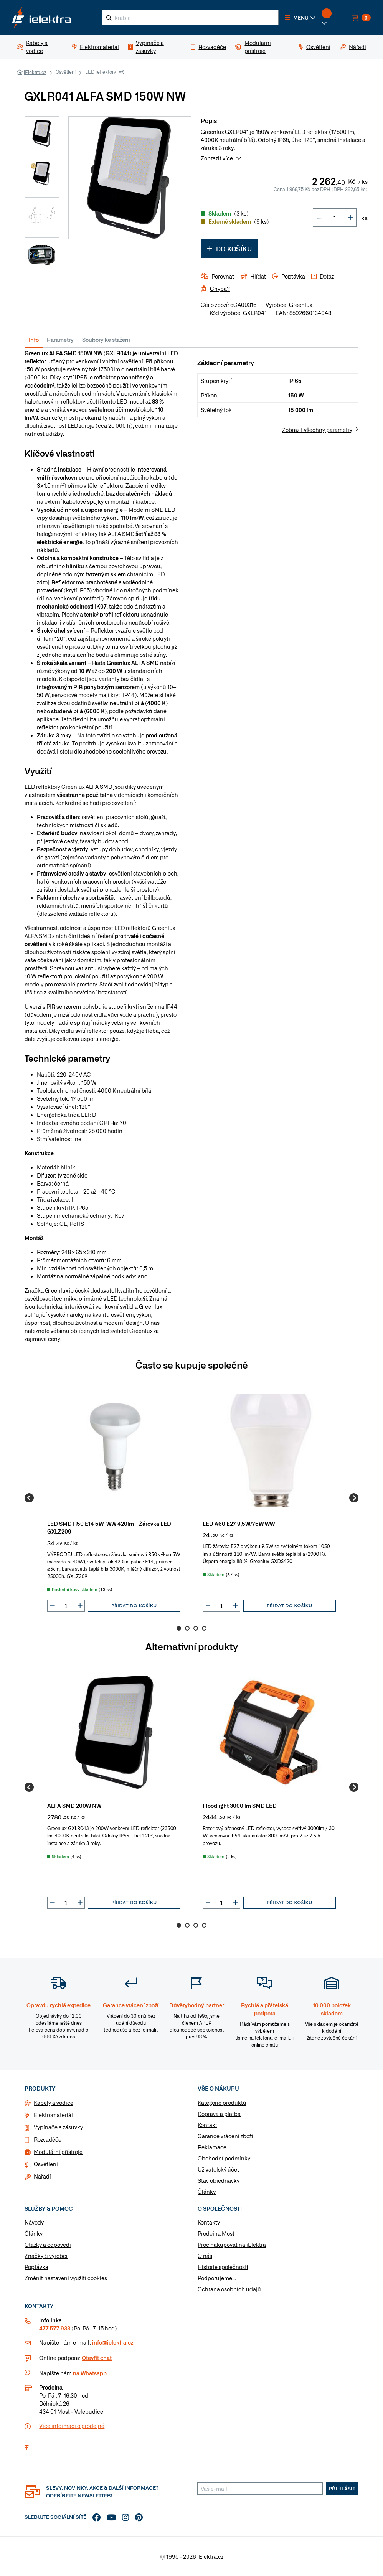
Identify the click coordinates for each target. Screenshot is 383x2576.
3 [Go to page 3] (195, 1628)
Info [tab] (34, 339)
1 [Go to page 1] (179, 1628)
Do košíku (229, 248)
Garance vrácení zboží (225, 2136)
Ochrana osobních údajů (229, 2289)
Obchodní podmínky (224, 2158)
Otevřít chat (97, 2358)
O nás (205, 2256)
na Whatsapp (90, 2373)
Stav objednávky (218, 2180)
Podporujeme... (217, 2278)
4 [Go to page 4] (204, 1628)
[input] (66, 1606)
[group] (114, 1497)
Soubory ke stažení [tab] (106, 339)
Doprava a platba (219, 2114)
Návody (34, 2222)
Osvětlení (66, 71)
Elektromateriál (53, 2115)
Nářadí (42, 2176)
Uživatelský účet (218, 2169)
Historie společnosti (223, 2267)
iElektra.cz (35, 72)
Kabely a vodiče (53, 2102)
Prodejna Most (216, 2233)
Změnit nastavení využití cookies (66, 2278)
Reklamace (212, 2147)
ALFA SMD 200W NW (74, 1805)
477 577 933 (54, 2328)
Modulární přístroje (58, 2152)
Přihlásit (342, 2488)
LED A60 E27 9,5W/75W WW (239, 1523)
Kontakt (207, 2125)
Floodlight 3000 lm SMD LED (240, 1805)
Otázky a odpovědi (48, 2244)
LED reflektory (100, 71)
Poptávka (36, 2267)
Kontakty (209, 2222)
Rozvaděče (47, 2139)
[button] (300, 17)
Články (207, 2191)
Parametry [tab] (60, 339)
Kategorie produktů (222, 2102)
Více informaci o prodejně (71, 2426)
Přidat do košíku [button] (134, 1605)
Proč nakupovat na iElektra (232, 2244)
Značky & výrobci (46, 2256)
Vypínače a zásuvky (58, 2127)
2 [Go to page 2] (187, 1628)
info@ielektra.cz (112, 2342)
